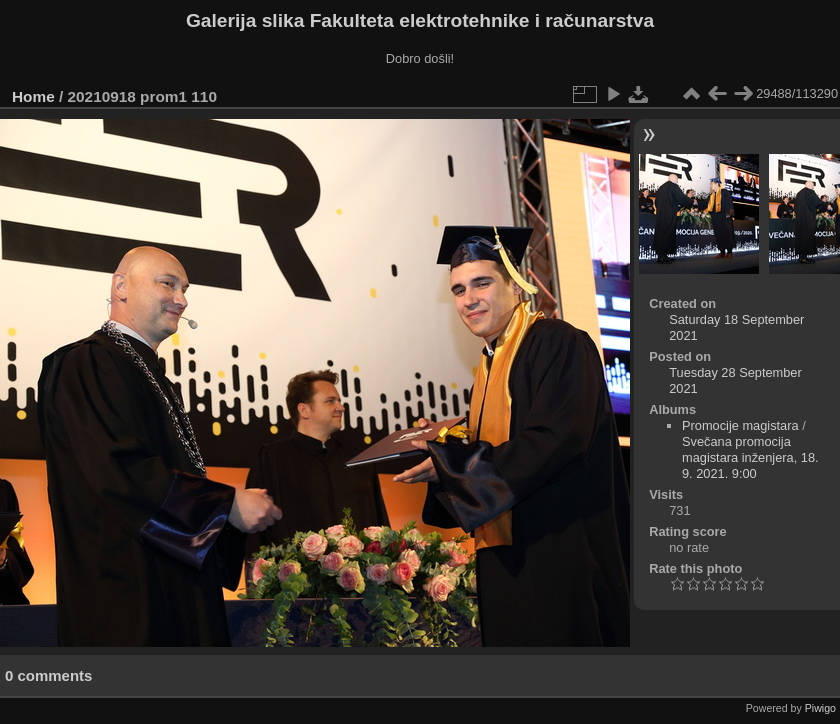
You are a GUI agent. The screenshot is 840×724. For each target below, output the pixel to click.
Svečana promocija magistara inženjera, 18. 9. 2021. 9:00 (750, 457)
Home (33, 96)
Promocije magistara (740, 425)
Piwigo (820, 708)
